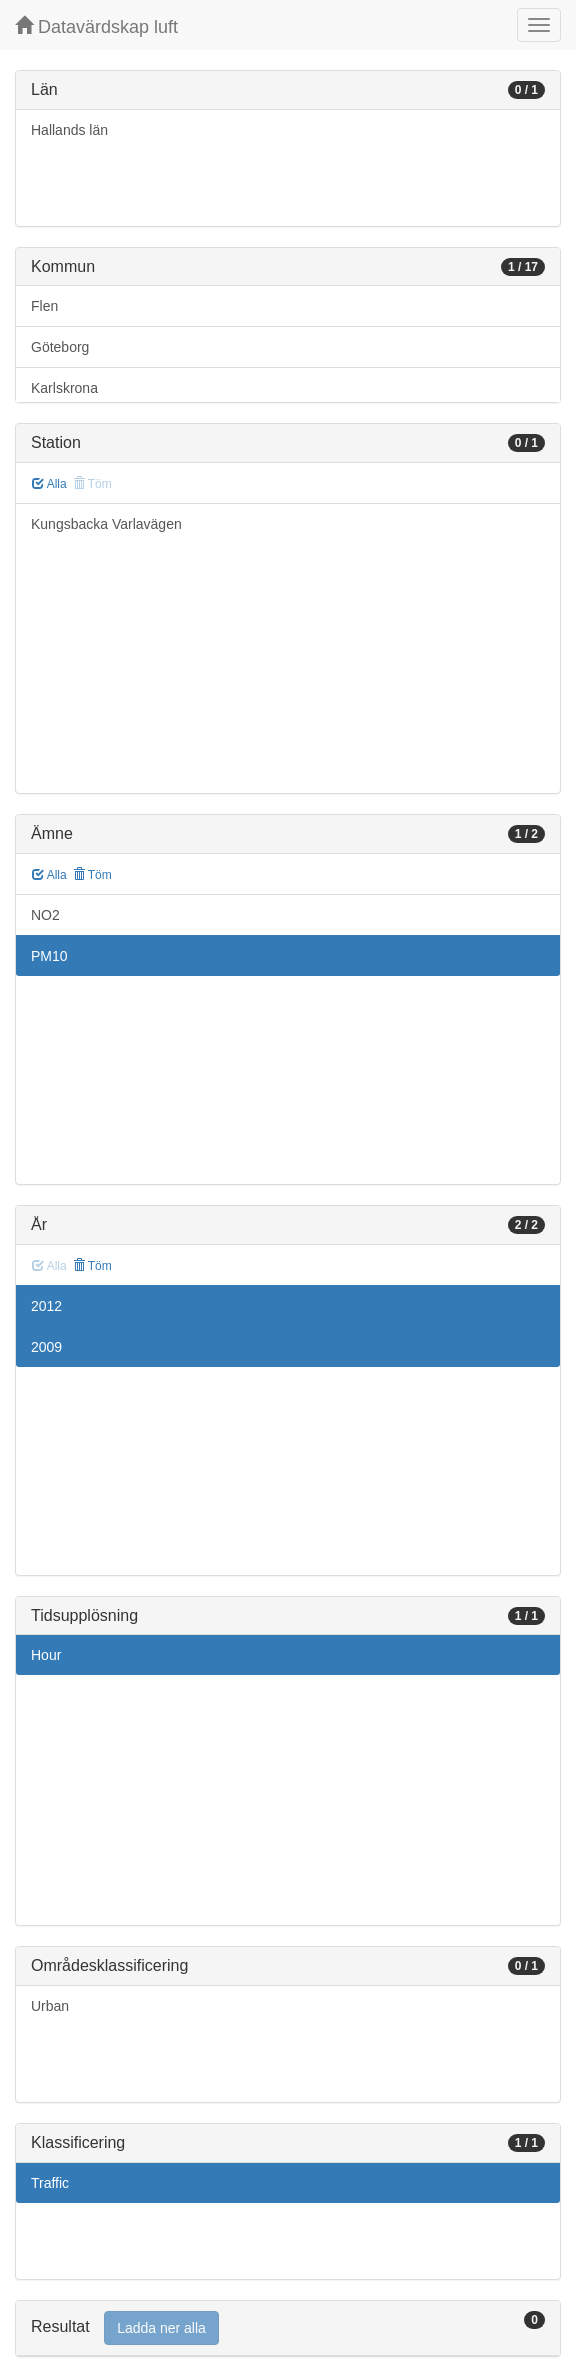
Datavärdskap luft (96, 26)
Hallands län (69, 130)
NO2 (45, 915)
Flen (44, 306)
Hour (46, 1655)
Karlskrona (64, 388)
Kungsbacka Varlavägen (106, 524)
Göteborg (60, 347)
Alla (49, 484)
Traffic (50, 2183)
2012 (46, 1306)
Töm (92, 875)
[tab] (288, 2328)
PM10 (49, 956)
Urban (50, 2006)
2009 (46, 1347)
